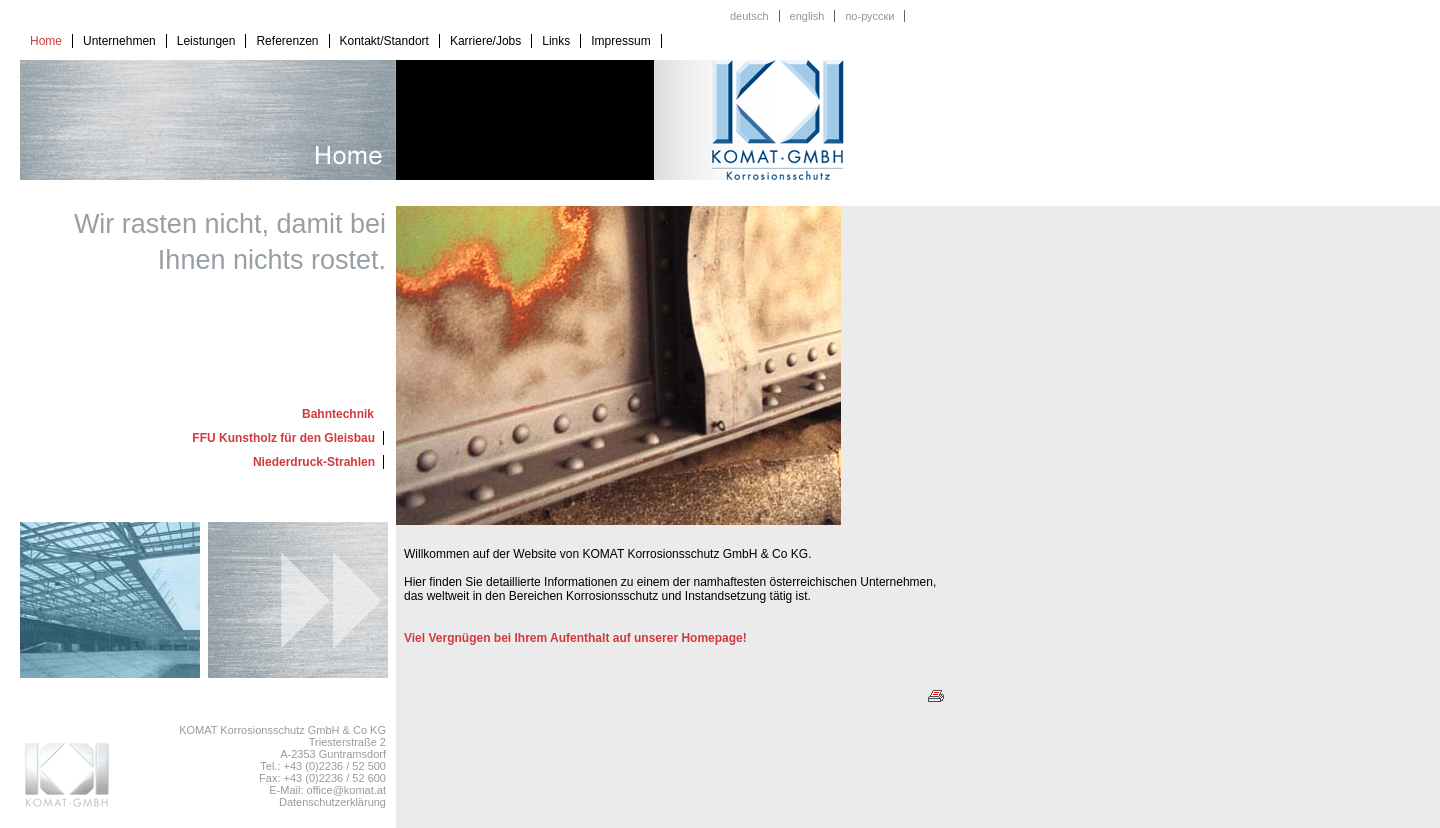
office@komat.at (346, 790)
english (807, 16)
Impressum (620, 41)
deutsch (749, 16)
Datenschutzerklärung (332, 802)
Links (556, 41)
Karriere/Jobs (485, 41)
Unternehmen (119, 41)
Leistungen (206, 41)
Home (46, 41)
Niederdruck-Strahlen (314, 462)
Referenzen (287, 41)
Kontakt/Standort (384, 41)
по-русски (869, 16)
